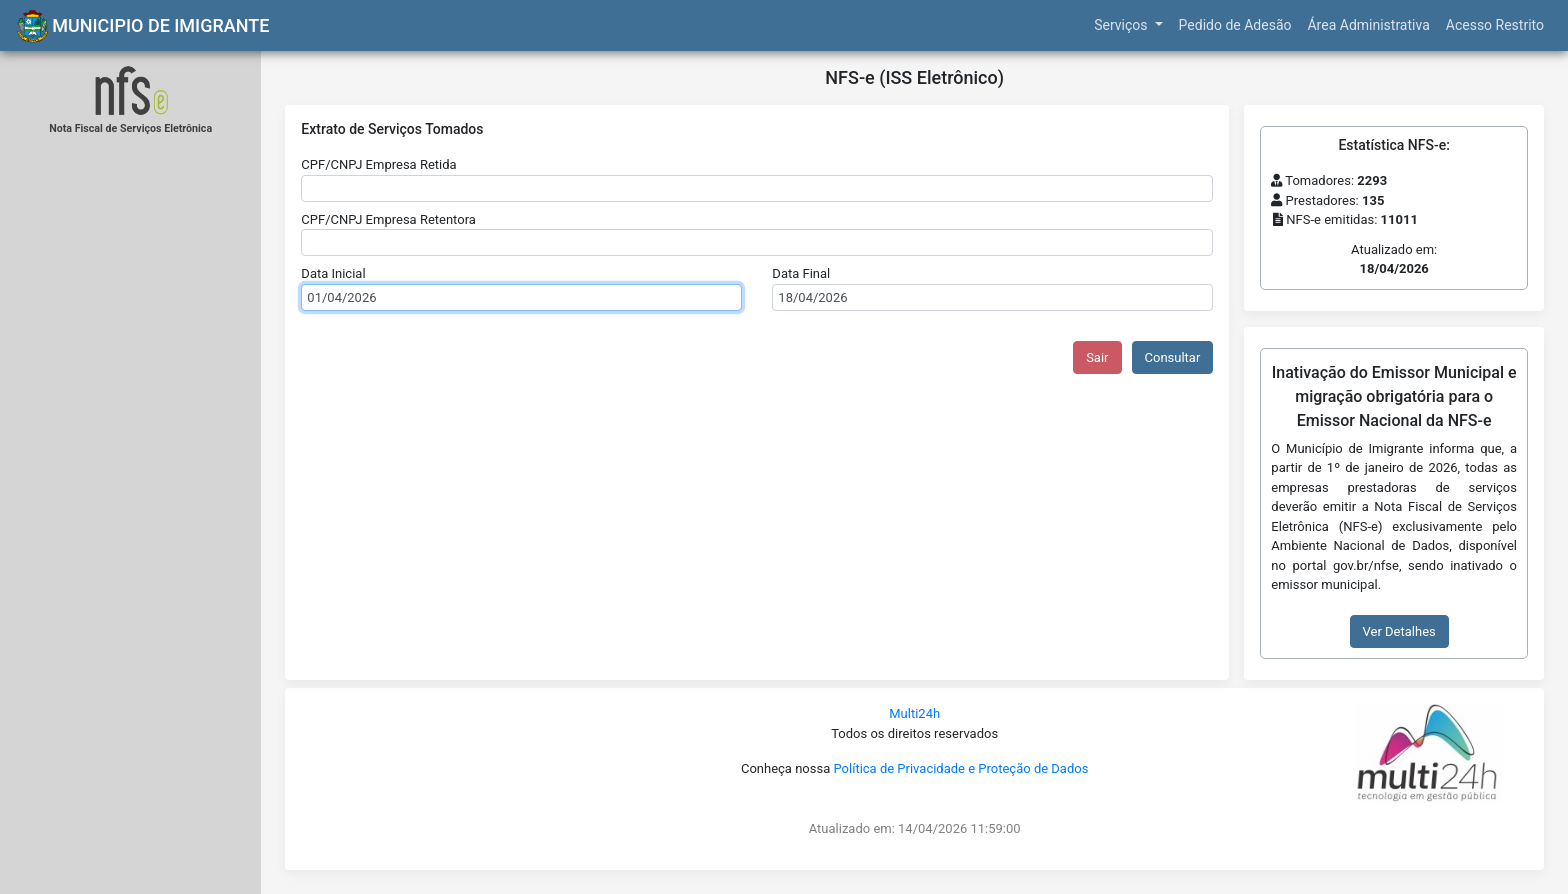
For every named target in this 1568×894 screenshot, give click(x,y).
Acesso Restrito (1495, 25)
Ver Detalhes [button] (1399, 631)
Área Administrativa (1368, 25)
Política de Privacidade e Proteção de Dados (960, 768)
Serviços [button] (1122, 25)
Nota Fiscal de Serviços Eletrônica (130, 128)
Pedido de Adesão (1235, 25)
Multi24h (914, 713)
